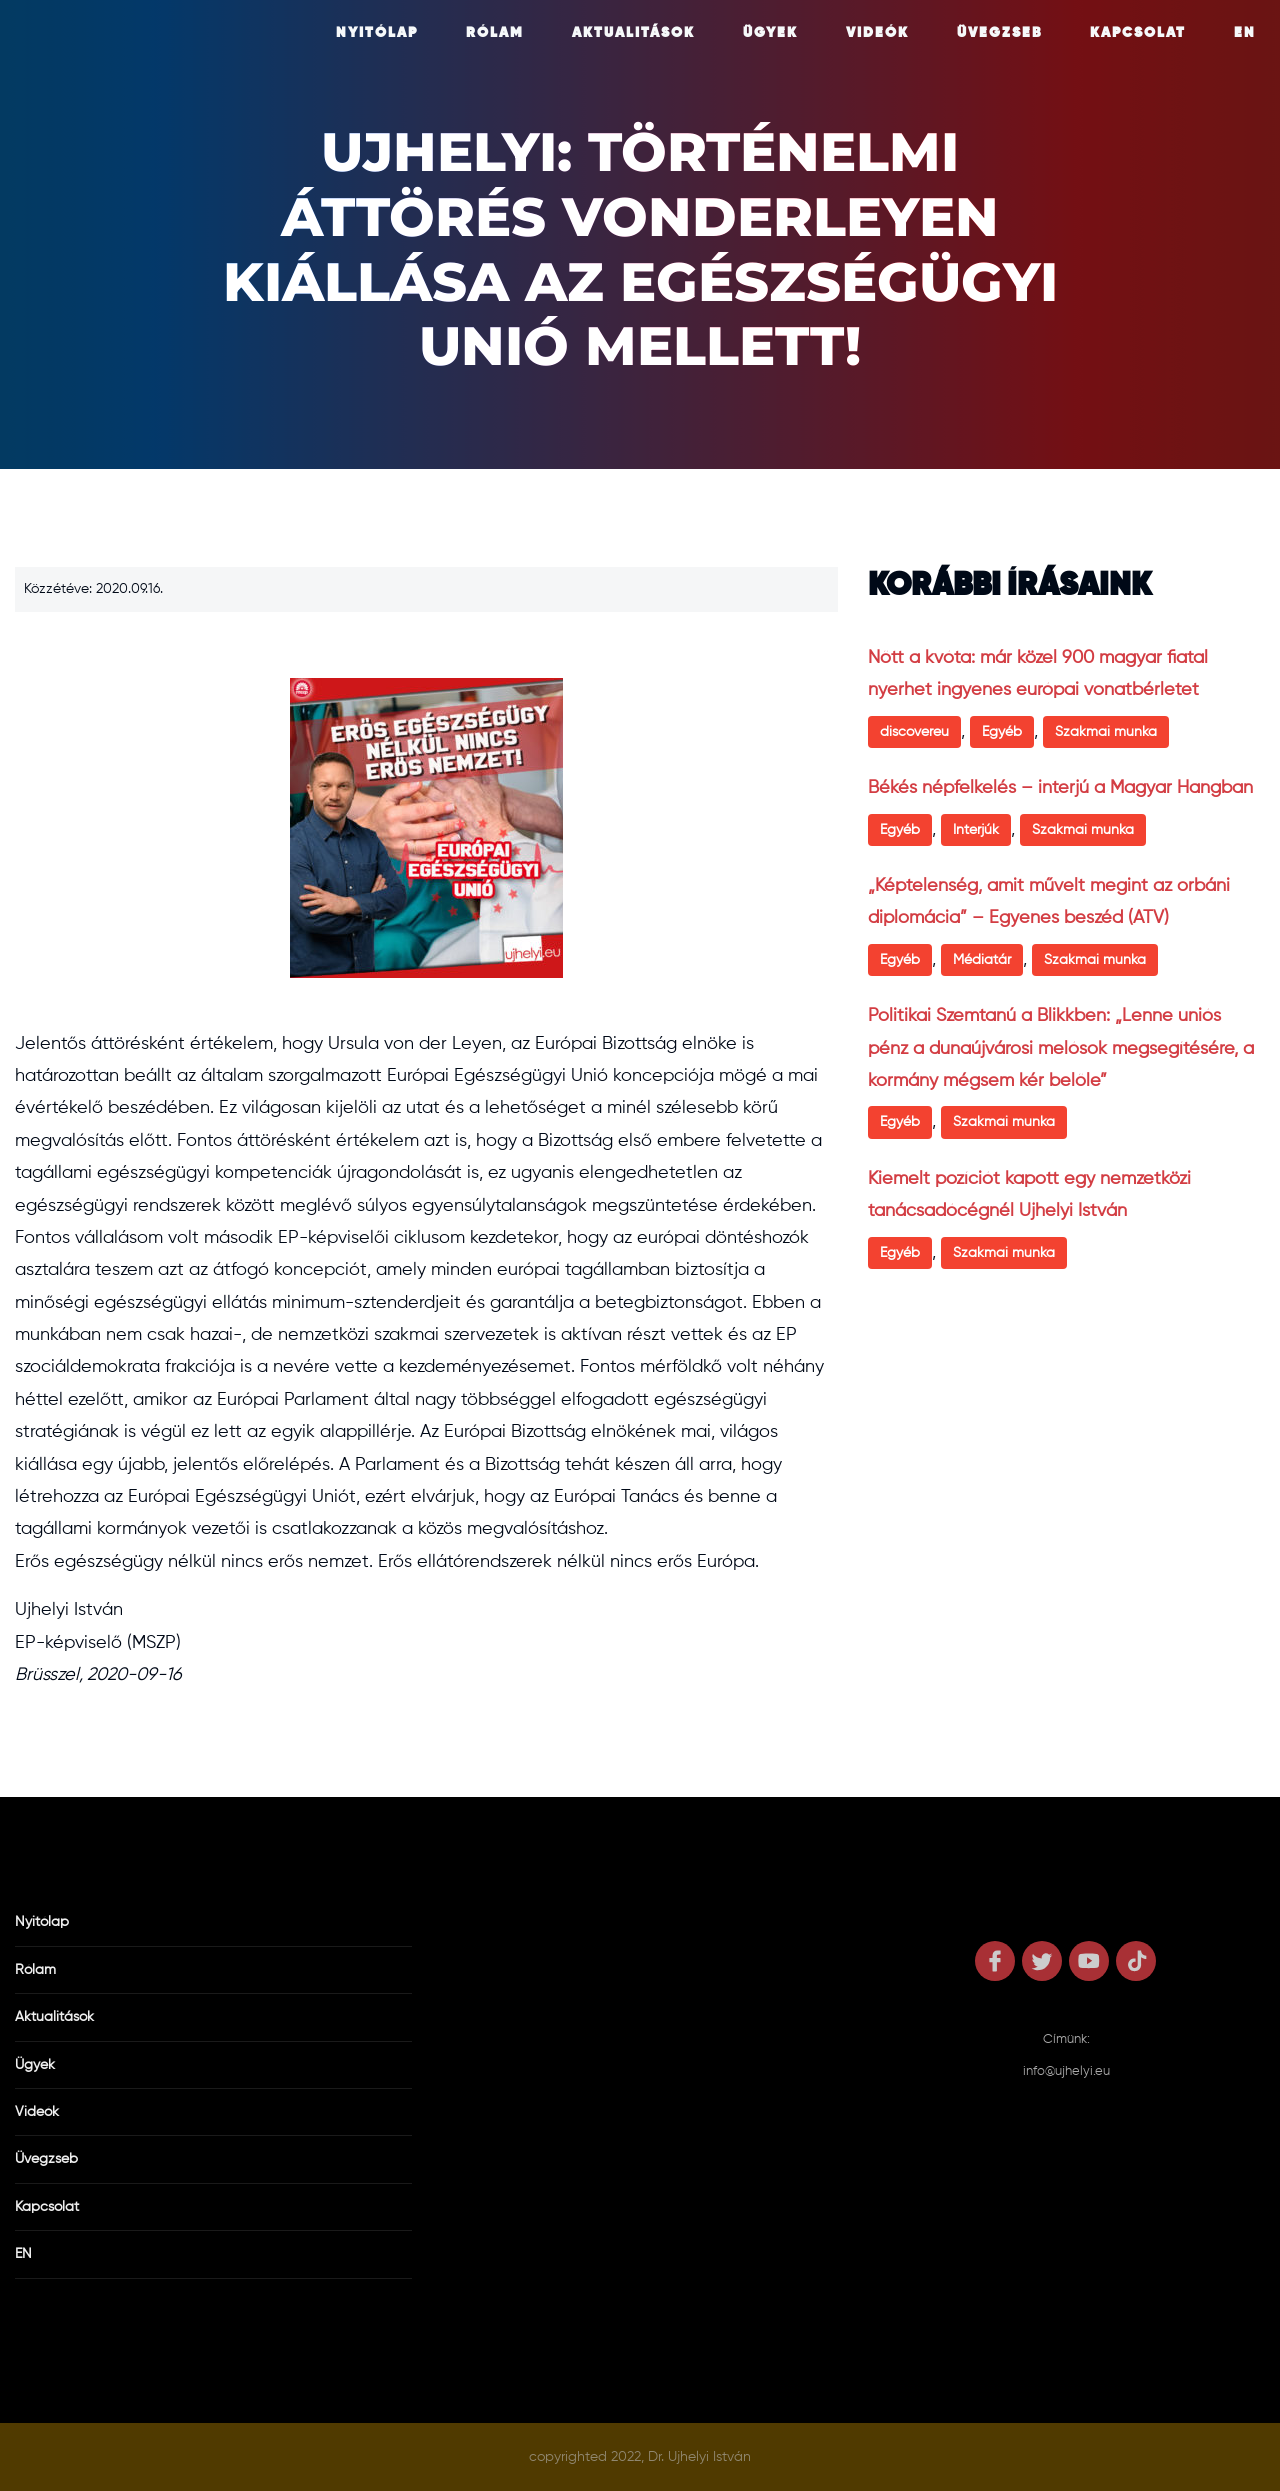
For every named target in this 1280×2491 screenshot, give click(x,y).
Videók (877, 33)
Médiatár (982, 960)
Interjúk (976, 830)
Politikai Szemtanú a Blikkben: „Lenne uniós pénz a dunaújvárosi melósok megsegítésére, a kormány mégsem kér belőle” (1061, 1048)
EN (1245, 33)
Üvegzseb (999, 33)
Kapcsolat (1138, 33)
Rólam (495, 33)
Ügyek (770, 33)
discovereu (914, 732)
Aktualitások (633, 33)
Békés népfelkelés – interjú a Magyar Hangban (1060, 788)
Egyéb (1002, 732)
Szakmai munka (1106, 732)
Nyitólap (377, 33)
